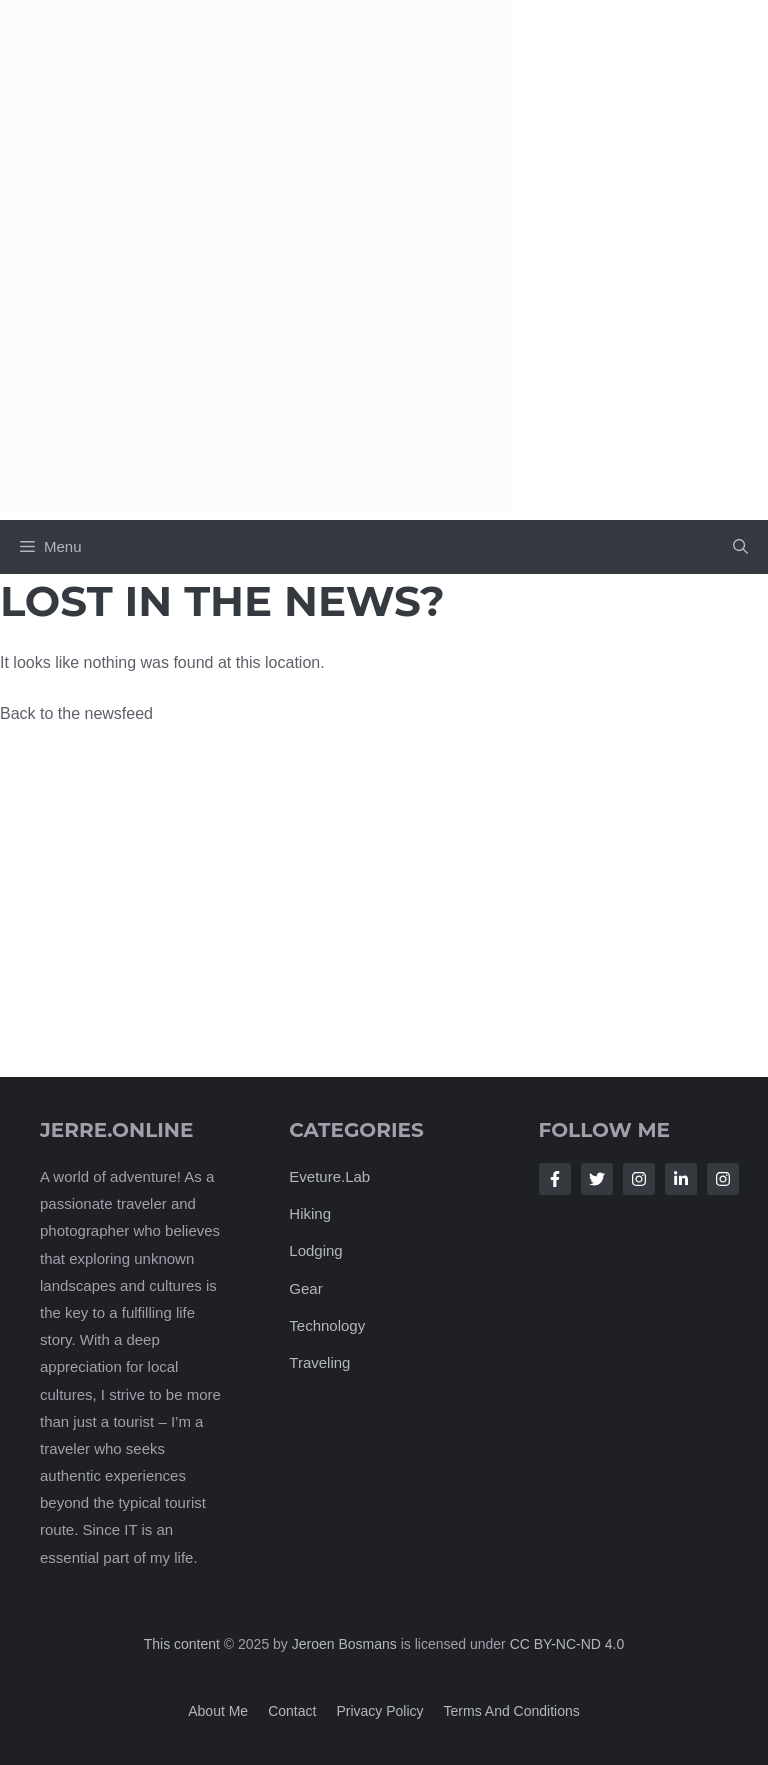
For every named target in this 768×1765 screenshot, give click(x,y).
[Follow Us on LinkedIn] (681, 1179)
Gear (305, 1288)
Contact (292, 1711)
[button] (740, 547)
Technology (327, 1325)
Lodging (315, 1251)
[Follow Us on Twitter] (597, 1179)
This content (184, 1644)
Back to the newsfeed (76, 713)
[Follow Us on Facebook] (555, 1179)
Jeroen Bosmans (344, 1644)
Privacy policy (379, 1711)
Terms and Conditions (512, 1711)
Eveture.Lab (329, 1176)
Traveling (319, 1362)
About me (218, 1711)
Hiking (310, 1213)
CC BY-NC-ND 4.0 (567, 1644)
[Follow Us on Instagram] (639, 1179)
